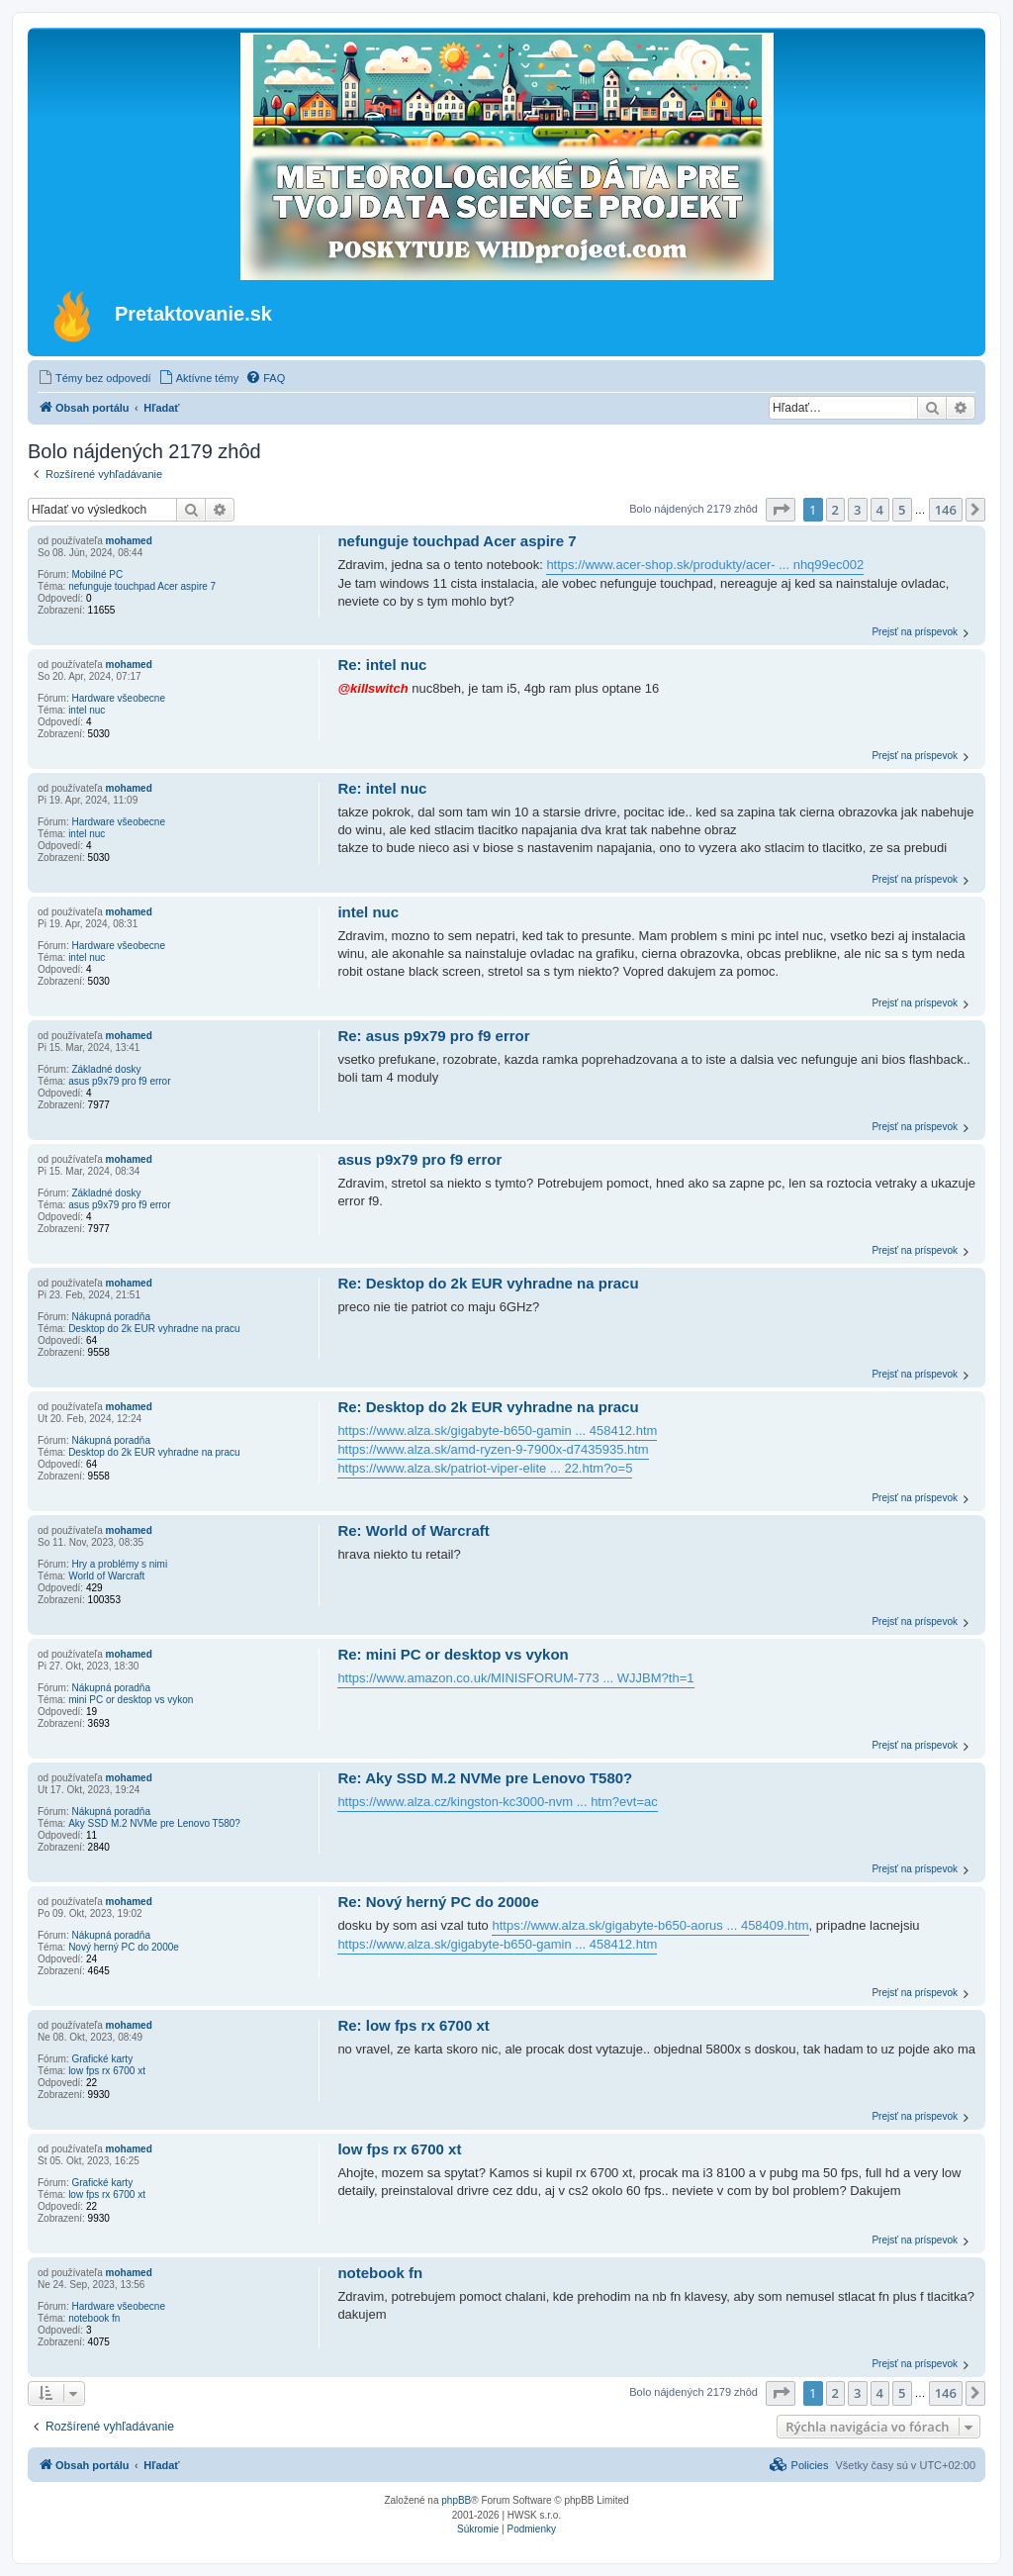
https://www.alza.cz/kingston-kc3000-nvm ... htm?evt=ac (497, 1801)
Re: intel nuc (381, 664)
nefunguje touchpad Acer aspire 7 (142, 586)
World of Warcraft (106, 1576)
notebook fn (94, 2318)
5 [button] (901, 510)
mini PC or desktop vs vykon (130, 1699)
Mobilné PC (97, 574)
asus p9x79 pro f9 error (119, 1081)
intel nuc (86, 710)
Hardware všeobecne (118, 698)
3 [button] (857, 510)
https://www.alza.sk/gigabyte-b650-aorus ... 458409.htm (650, 1925)
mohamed (129, 540)
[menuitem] (94, 378)
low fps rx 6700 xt (106, 2070)
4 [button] (879, 510)
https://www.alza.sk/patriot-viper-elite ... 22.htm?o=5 (484, 1468)
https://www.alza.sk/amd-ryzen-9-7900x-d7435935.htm (492, 1449)
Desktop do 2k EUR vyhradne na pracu (153, 1328)
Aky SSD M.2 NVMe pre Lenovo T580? (154, 1823)
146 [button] (946, 510)
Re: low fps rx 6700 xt (413, 2025)
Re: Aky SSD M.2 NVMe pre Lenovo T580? (484, 1777)
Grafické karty (102, 2058)
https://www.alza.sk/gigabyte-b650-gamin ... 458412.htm (497, 1430)
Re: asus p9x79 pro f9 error (433, 1035)
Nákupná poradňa (110, 1316)
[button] (780, 510)
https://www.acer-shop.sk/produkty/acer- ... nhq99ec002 (705, 564)
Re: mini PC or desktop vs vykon (452, 1654)
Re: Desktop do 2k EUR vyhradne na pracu (487, 1283)
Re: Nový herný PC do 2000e (437, 1901)
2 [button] (835, 510)
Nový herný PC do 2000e (123, 1947)
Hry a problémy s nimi (119, 1564)
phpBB (456, 2500)
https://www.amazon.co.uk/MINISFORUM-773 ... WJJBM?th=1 (515, 1677)
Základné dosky (105, 1069)
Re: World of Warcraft (413, 1530)
